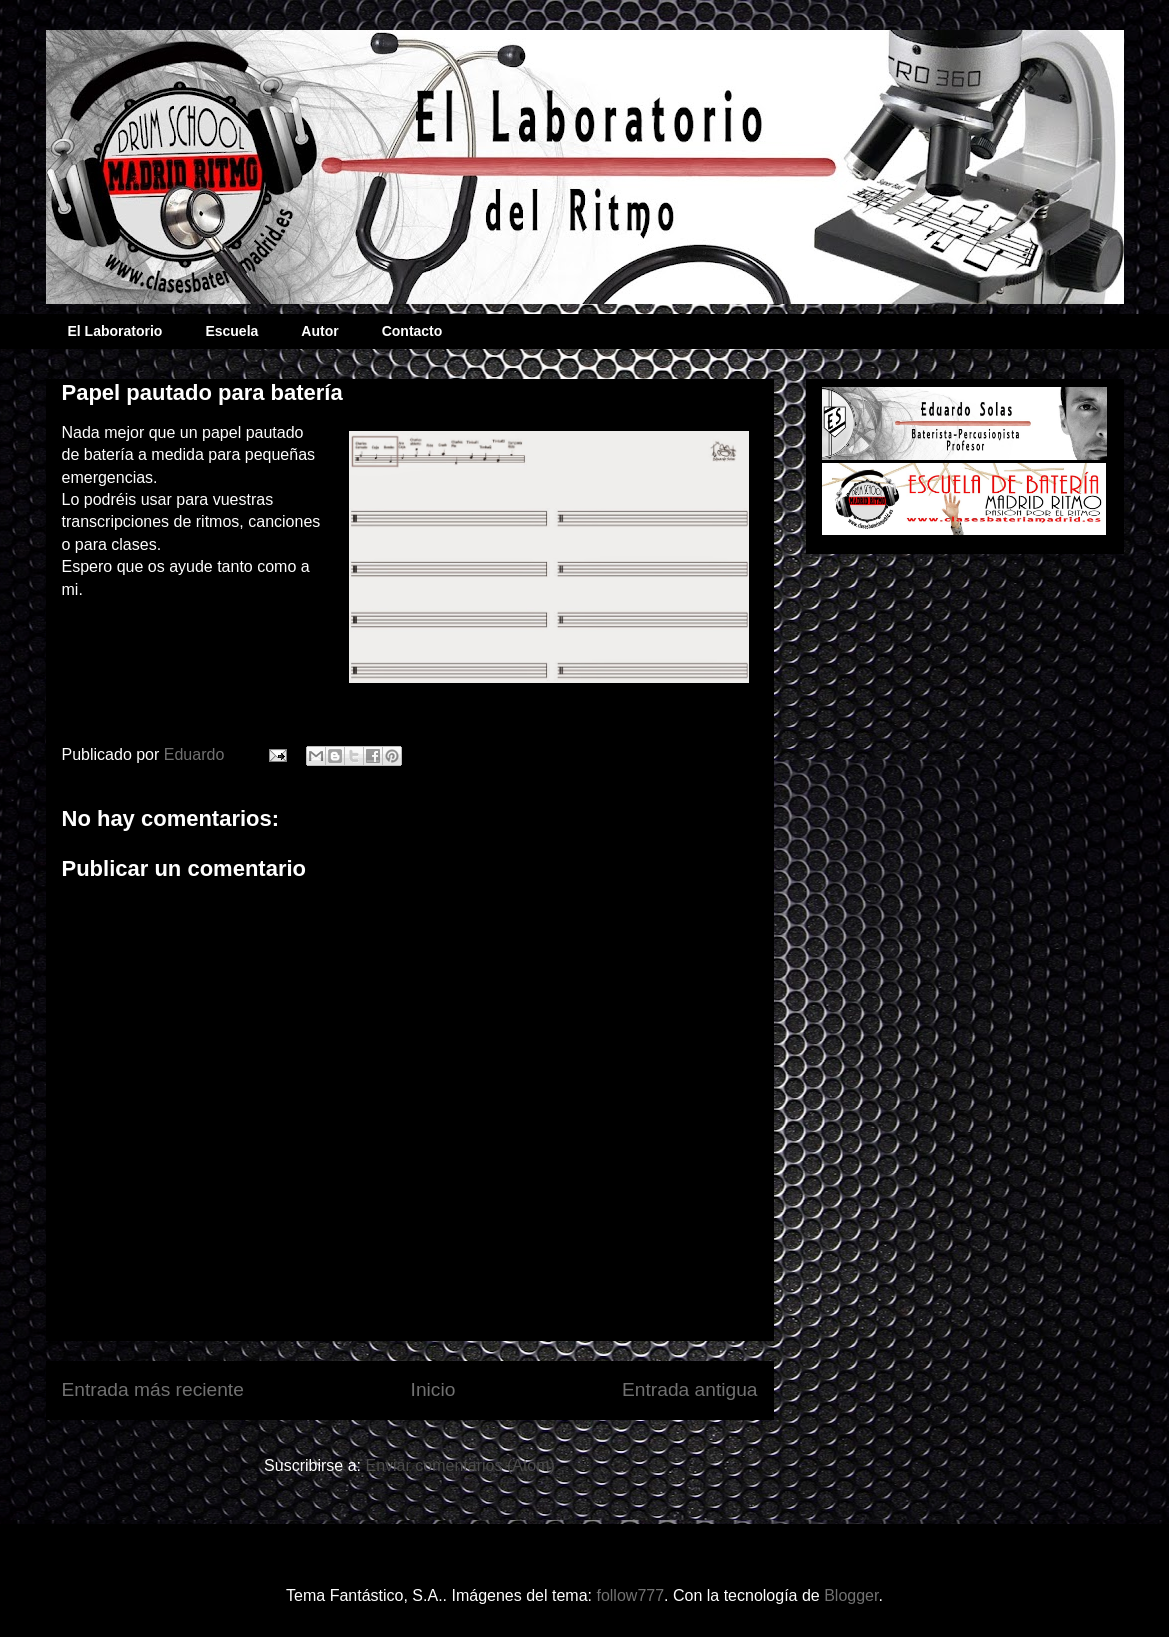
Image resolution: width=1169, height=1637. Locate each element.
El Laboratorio (115, 331)
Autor (319, 331)
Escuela (231, 331)
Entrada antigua (689, 1389)
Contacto (412, 331)
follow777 (630, 1595)
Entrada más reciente (153, 1389)
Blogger (851, 1595)
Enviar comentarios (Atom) (459, 1465)
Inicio (433, 1389)
